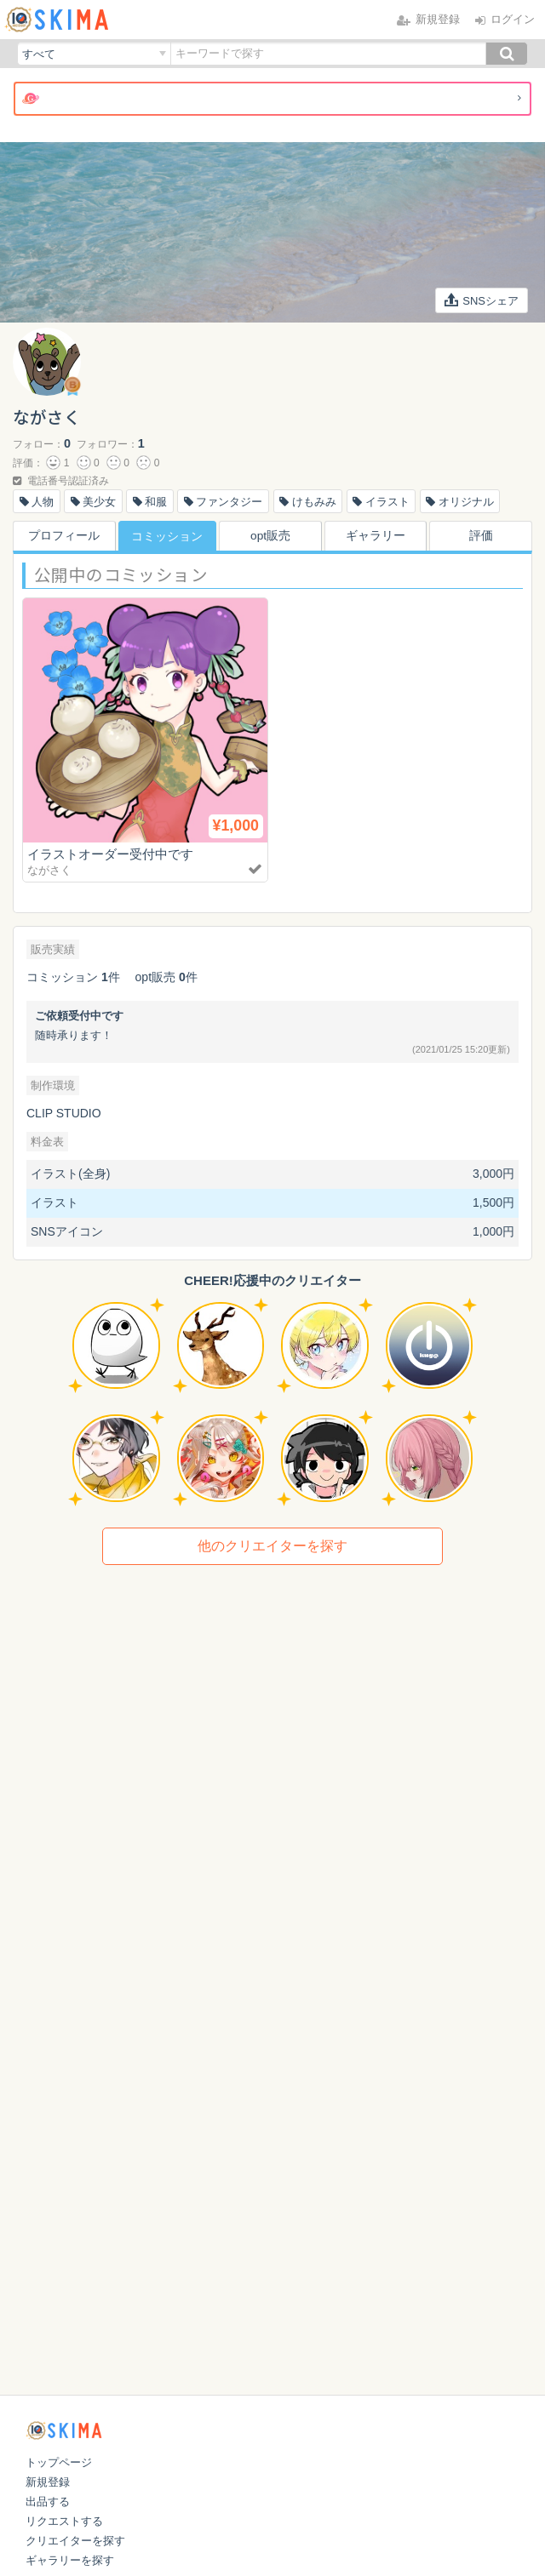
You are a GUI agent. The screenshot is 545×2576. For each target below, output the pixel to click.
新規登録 (48, 2482)
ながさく (49, 870)
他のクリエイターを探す (272, 1546)
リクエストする (64, 2521)
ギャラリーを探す (70, 2560)
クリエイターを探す (75, 2540)
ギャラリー (377, 536)
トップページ (59, 2462)
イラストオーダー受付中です (110, 854)
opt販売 (272, 536)
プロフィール (62, 536)
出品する (48, 2501)
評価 (483, 536)
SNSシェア (482, 300)
